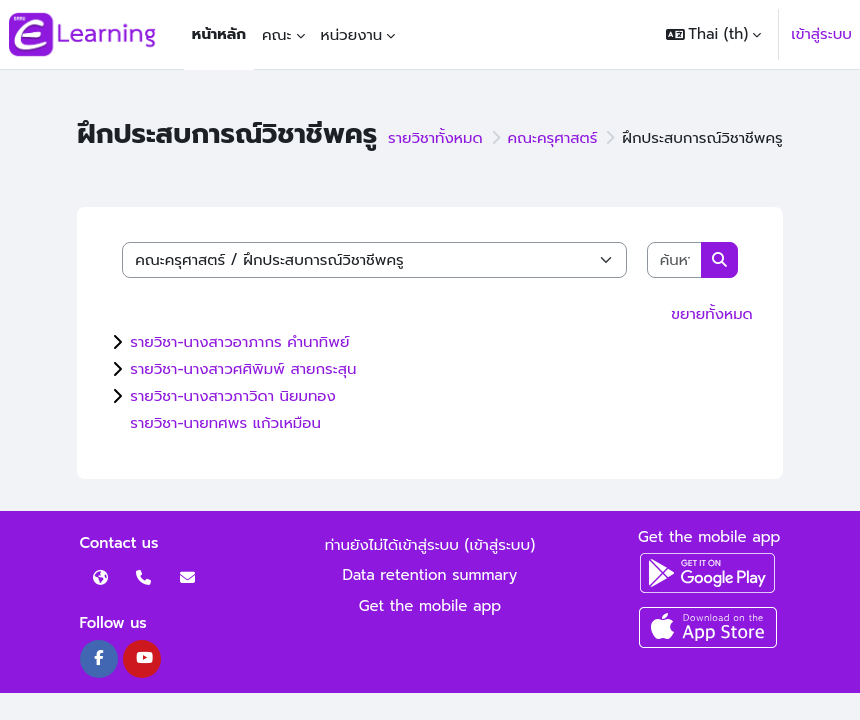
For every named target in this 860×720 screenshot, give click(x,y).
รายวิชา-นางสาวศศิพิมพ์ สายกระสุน (243, 369)
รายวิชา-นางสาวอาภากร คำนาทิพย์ (239, 342)
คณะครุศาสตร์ (553, 138)
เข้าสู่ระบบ (821, 34)
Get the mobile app (430, 606)
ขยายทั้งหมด (711, 314)
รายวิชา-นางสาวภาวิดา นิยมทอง (233, 396)
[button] (714, 34)
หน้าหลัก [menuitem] (219, 34)
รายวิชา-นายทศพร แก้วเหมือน (225, 423)
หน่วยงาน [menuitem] (352, 35)
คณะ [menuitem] (277, 35)
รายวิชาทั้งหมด (435, 138)
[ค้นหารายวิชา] (675, 260)
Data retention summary (430, 575)
